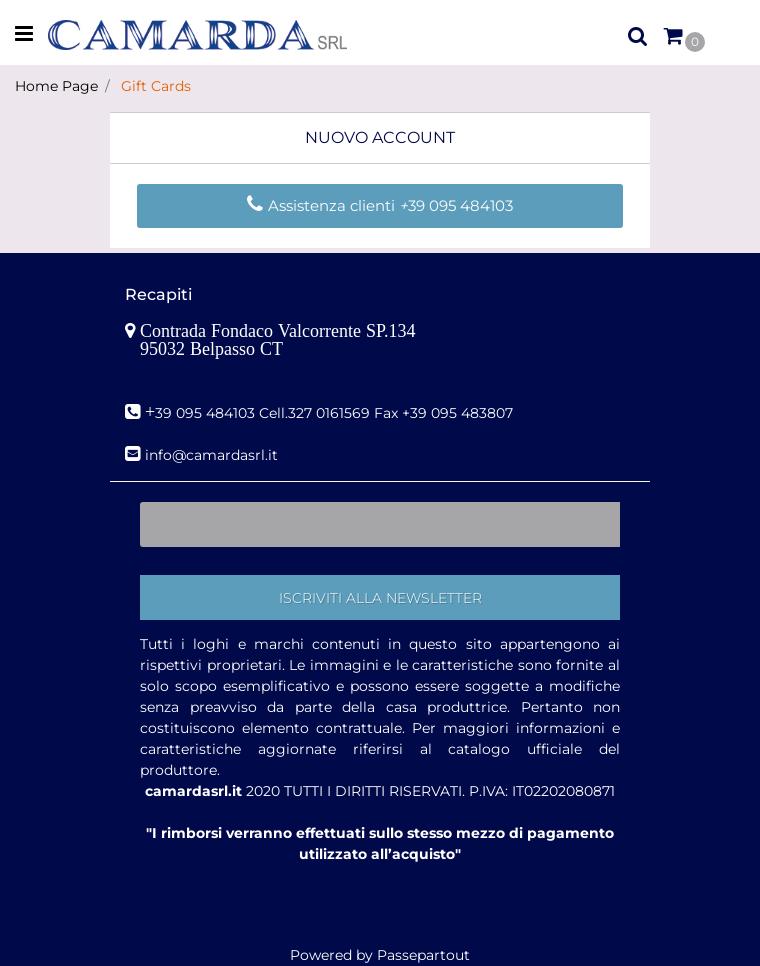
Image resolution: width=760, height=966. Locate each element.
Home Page (56, 86)
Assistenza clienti (323, 205)
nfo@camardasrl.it (213, 455)
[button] (380, 597)
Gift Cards (156, 86)
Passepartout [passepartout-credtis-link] (423, 955)
